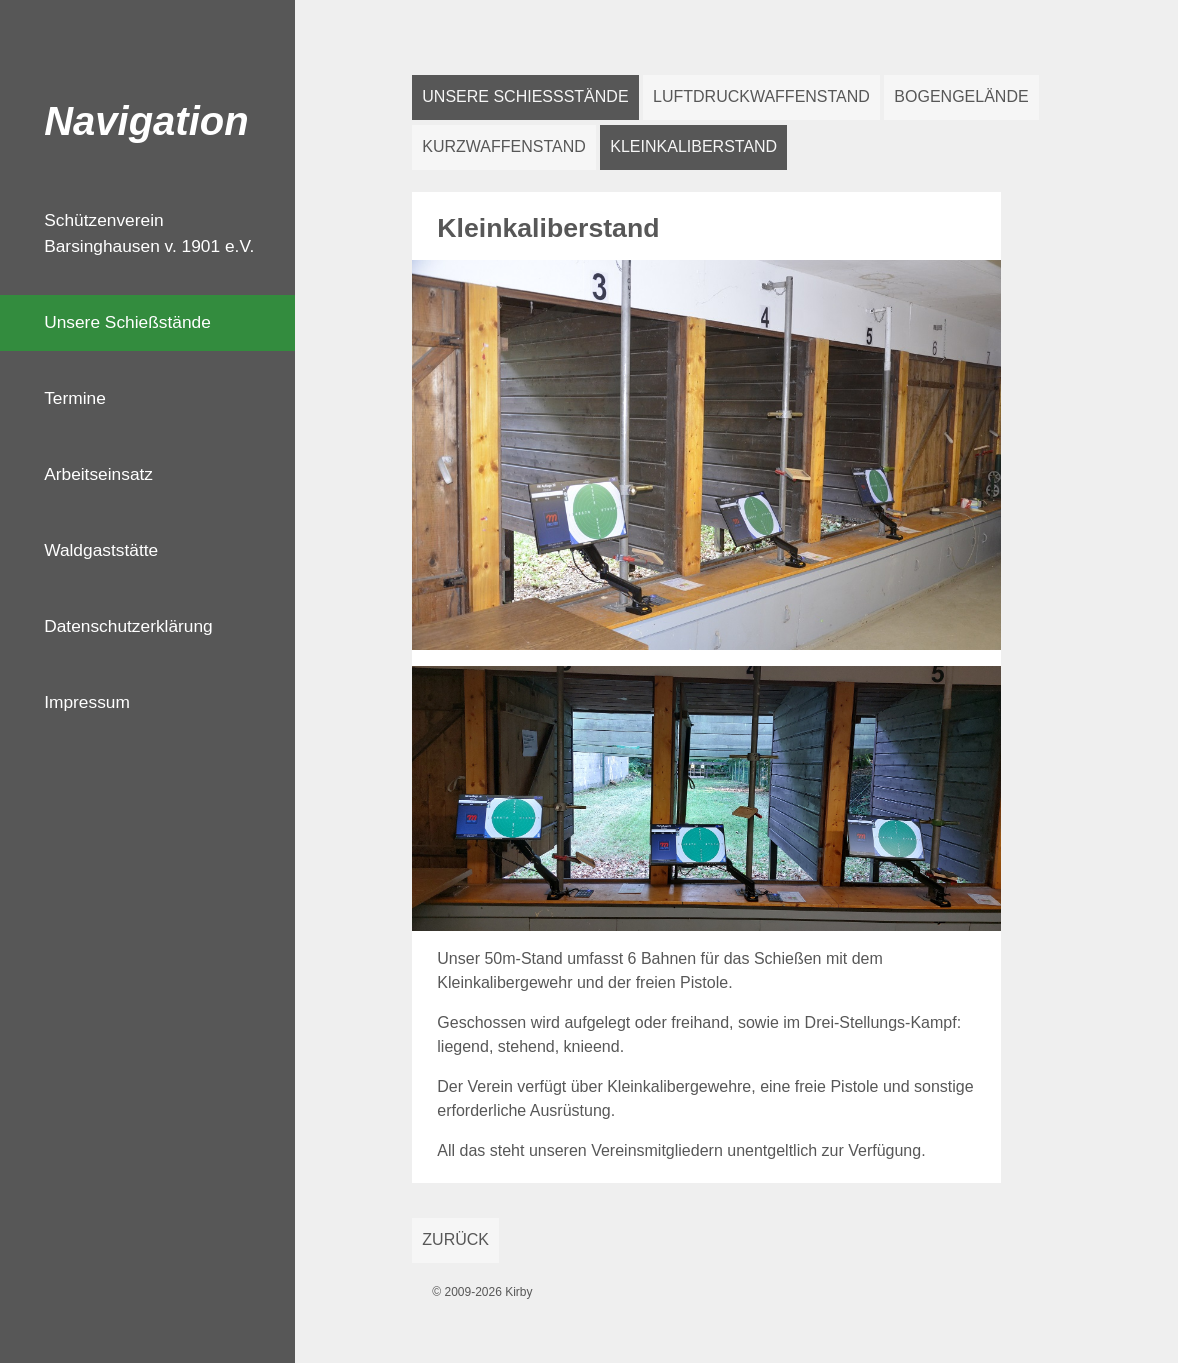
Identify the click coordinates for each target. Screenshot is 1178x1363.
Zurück (455, 1239)
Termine (75, 398)
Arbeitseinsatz (98, 474)
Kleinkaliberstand (693, 146)
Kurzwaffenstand (504, 146)
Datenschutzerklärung (128, 626)
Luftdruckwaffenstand (761, 96)
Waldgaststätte (101, 550)
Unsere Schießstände (127, 322)
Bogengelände (961, 96)
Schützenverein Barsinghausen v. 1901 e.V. (149, 233)
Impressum (87, 702)
